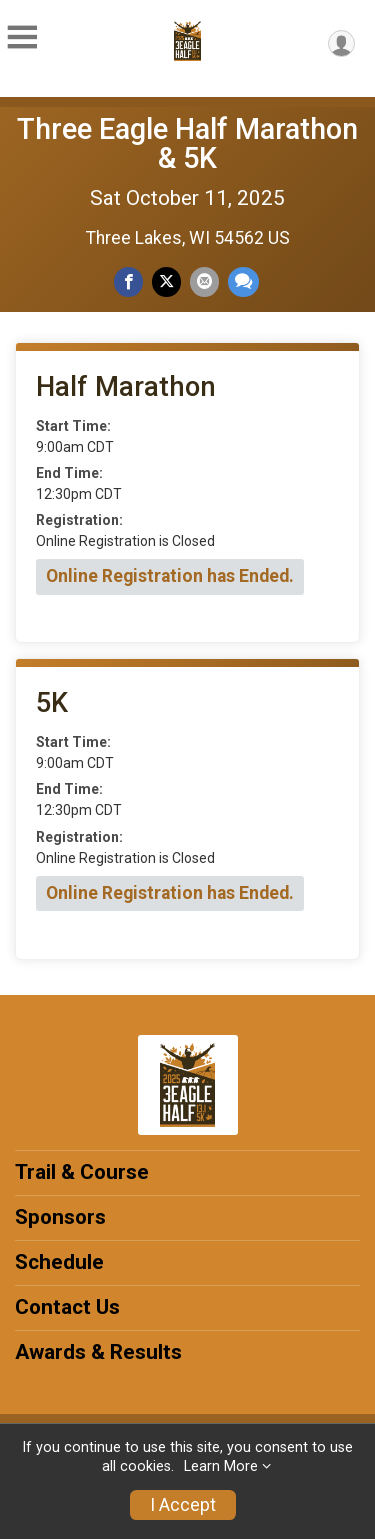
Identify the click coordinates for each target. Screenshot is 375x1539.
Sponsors (60, 1217)
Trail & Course (82, 1172)
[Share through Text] (243, 281)
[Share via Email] (204, 281)
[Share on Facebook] (128, 281)
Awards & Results (98, 1352)
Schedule (59, 1262)
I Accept (183, 1505)
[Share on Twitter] (166, 281)
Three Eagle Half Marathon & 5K (187, 143)
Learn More (221, 1466)
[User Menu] (341, 43)
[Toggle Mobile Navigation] (22, 38)
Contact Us (67, 1307)
